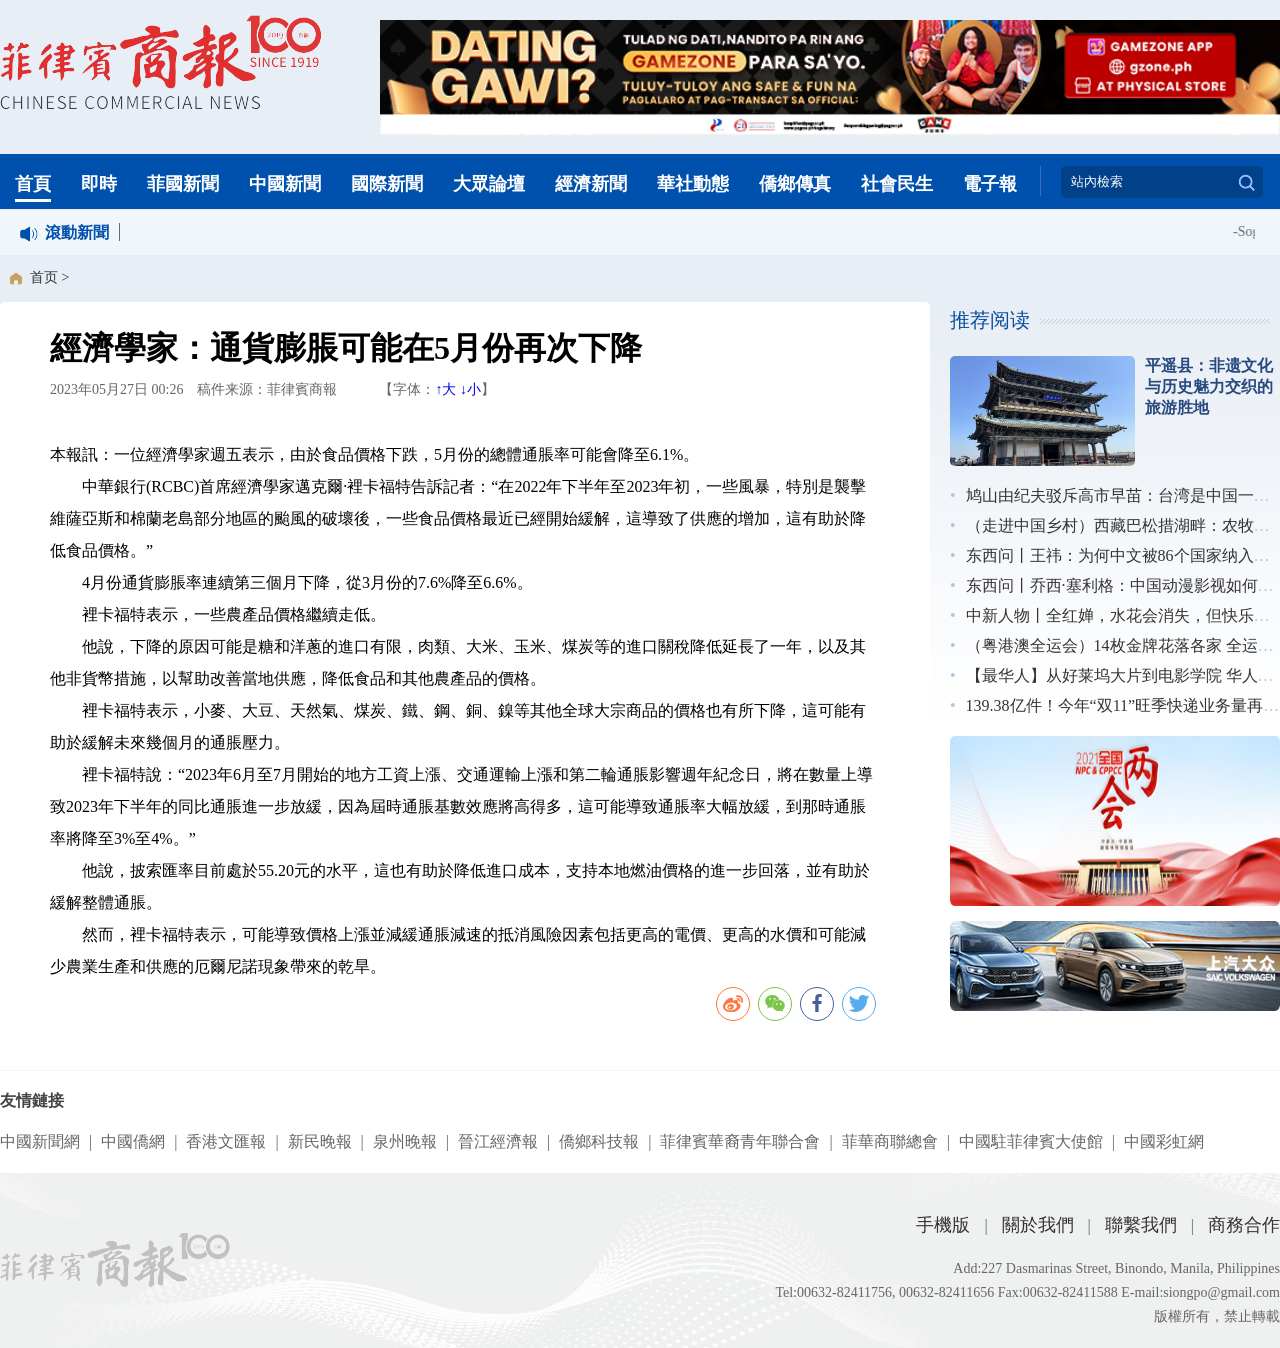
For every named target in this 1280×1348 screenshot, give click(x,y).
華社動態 (693, 184)
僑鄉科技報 (599, 1141)
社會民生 (897, 184)
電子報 (990, 184)
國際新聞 (387, 184)
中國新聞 (285, 184)
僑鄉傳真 (795, 184)
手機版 (943, 1225)
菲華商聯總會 (890, 1141)
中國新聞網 (40, 1141)
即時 (99, 184)
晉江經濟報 (498, 1141)
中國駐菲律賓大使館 (1031, 1141)
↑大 (445, 389)
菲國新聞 (183, 184)
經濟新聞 (591, 184)
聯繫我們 (1141, 1225)
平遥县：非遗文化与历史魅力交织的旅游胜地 (1209, 386)
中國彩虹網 (1164, 1141)
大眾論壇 (489, 184)
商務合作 (1244, 1225)
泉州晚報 (405, 1141)
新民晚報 (320, 1141)
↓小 (470, 389)
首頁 (33, 184)
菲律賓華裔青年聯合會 (740, 1141)
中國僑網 (133, 1141)
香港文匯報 (226, 1141)
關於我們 (1038, 1225)
